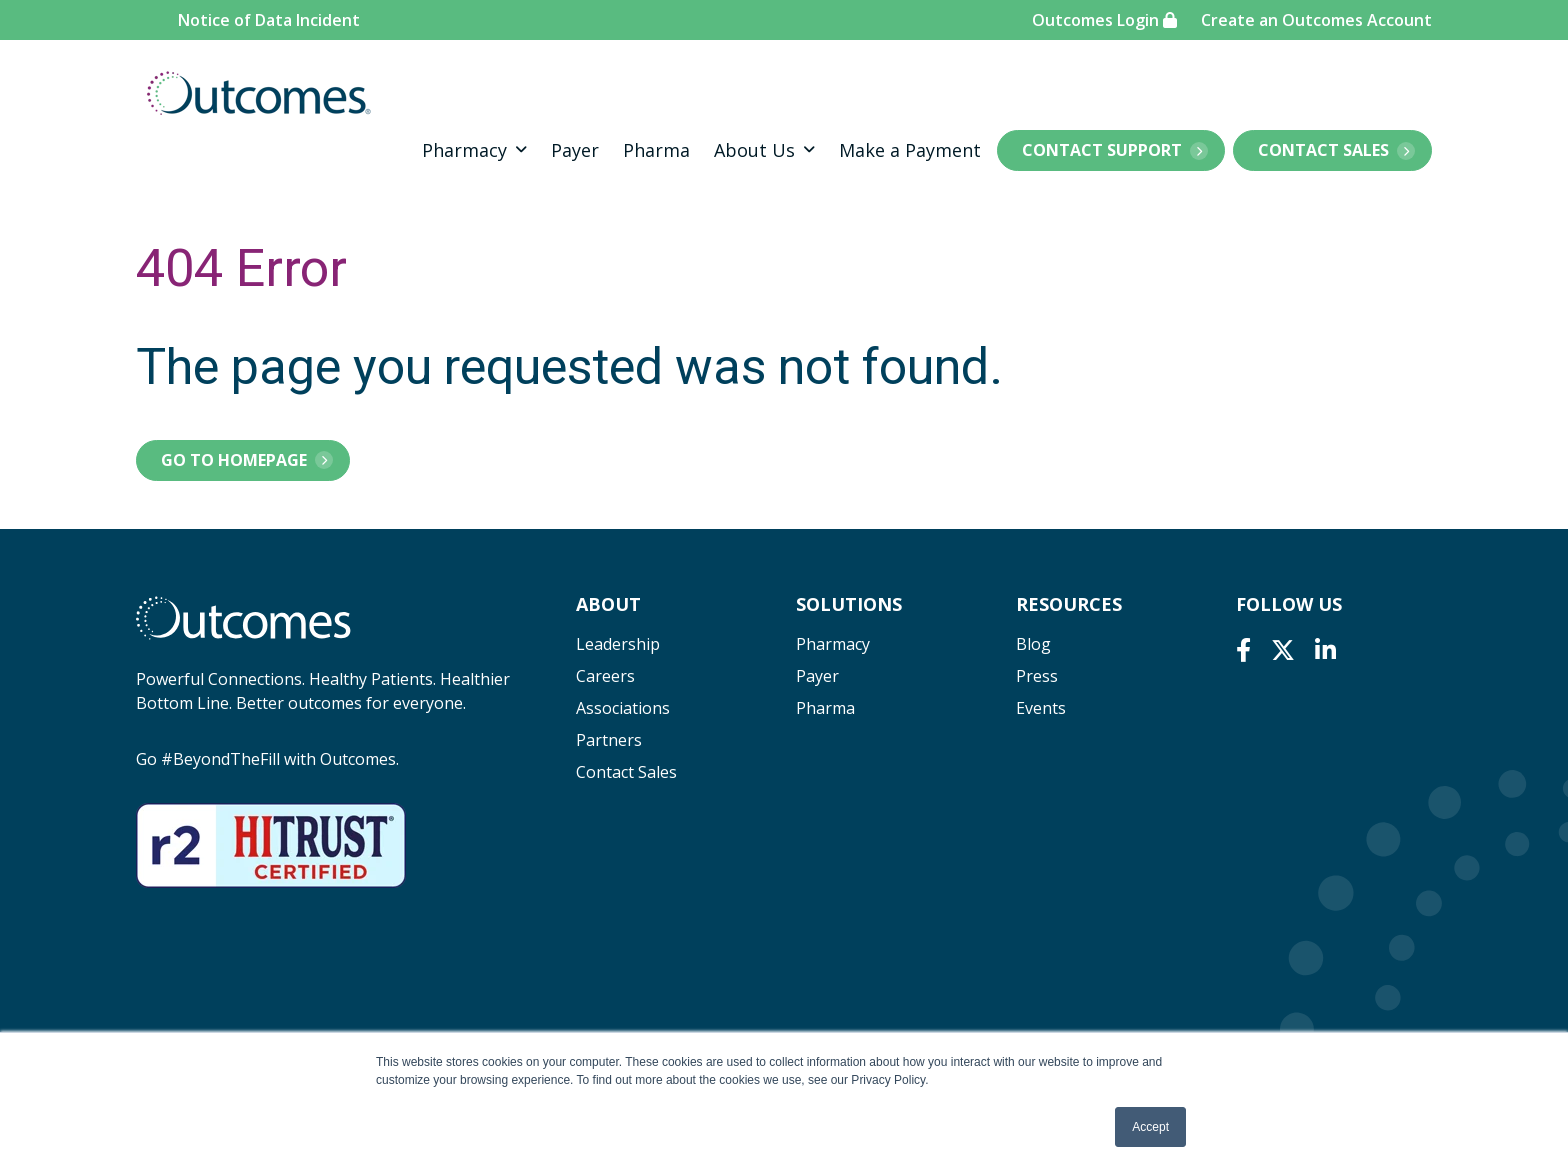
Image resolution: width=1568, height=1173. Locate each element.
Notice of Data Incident (269, 20)
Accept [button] (1150, 1127)
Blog (1033, 644)
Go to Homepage (234, 460)
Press (1037, 676)
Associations (623, 708)
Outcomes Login (1104, 20)
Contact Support (1102, 150)
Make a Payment (910, 150)
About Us (754, 150)
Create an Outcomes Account (1316, 20)
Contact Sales (1323, 150)
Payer (575, 150)
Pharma (656, 150)
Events (1041, 708)
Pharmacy (464, 150)
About (608, 604)
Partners (609, 740)
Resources (1069, 604)
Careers (605, 676)
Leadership (618, 644)
